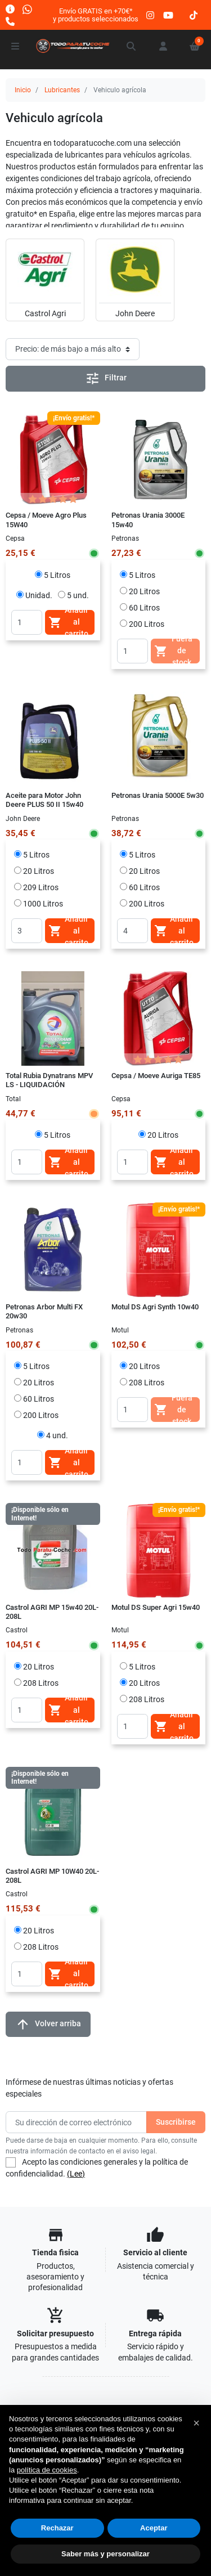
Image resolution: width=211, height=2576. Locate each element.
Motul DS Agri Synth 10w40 (155, 1307)
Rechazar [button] (57, 2528)
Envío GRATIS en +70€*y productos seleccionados (95, 15)
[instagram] (150, 15)
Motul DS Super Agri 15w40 (155, 1607)
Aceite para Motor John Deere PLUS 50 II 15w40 (44, 800)
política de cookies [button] (47, 2470)
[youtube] (168, 15)
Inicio (23, 90)
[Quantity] (26, 622)
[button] (131, 46)
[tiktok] (193, 15)
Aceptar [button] (153, 2528)
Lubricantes (62, 90)
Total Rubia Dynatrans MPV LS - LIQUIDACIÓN (49, 1080)
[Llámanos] (10, 21)
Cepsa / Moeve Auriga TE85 (155, 1075)
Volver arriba (48, 2024)
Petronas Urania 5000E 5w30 (157, 795)
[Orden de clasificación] (73, 349)
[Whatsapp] (27, 9)
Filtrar (106, 378)
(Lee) (76, 2173)
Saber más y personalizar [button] (105, 2554)
